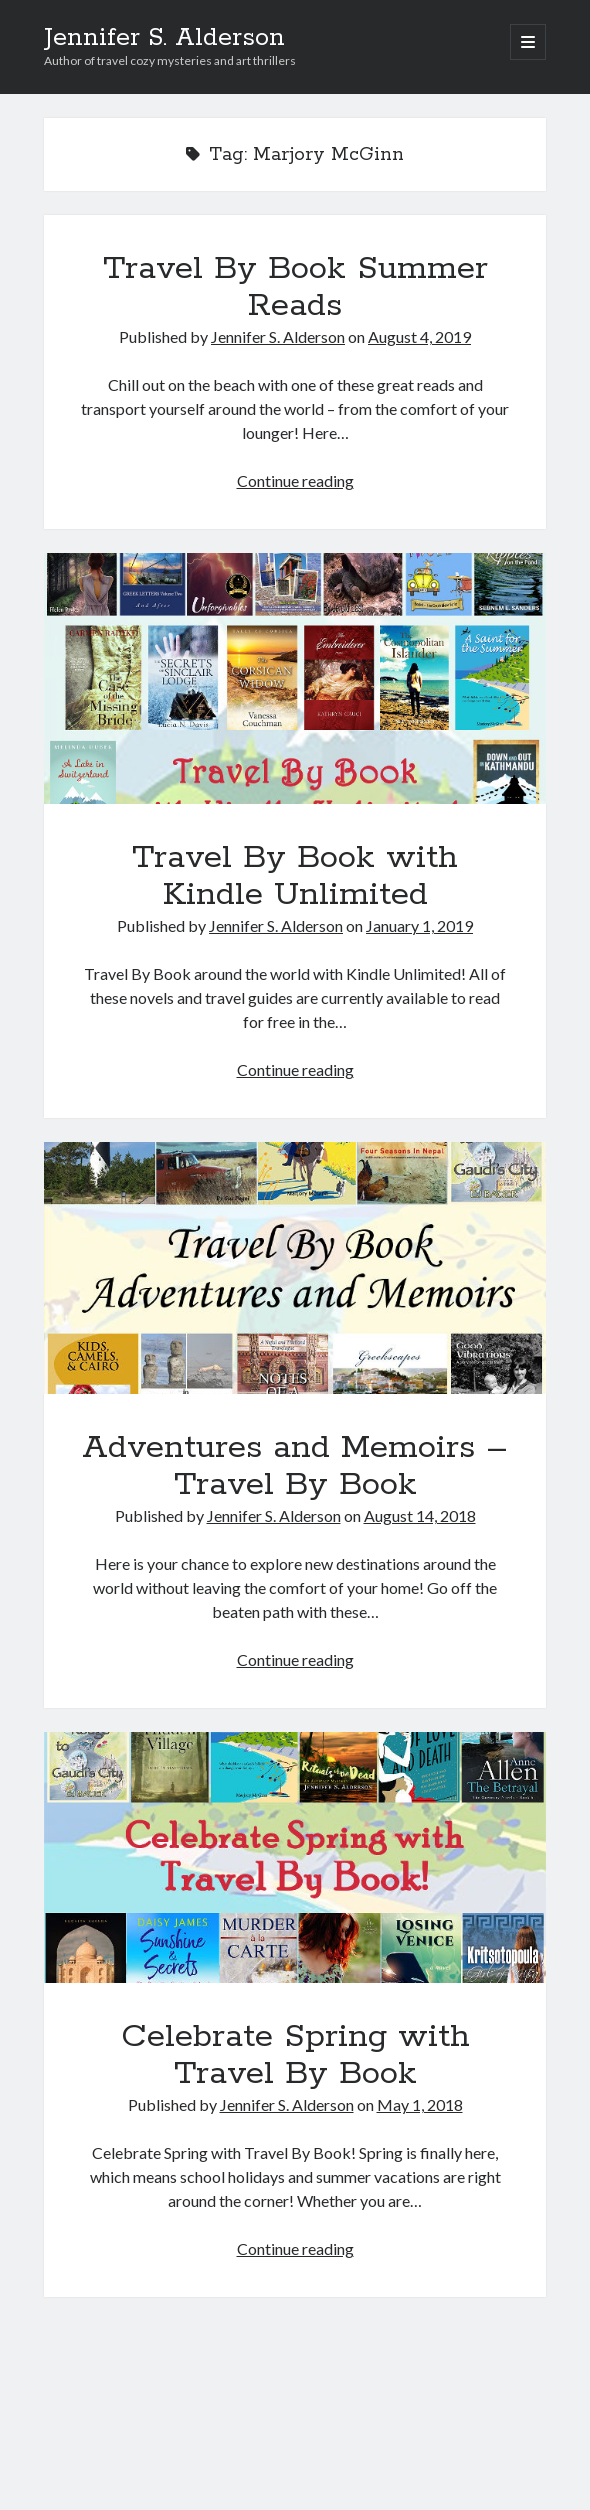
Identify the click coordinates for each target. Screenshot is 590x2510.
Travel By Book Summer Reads (295, 287)
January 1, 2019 (419, 925)
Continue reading (295, 480)
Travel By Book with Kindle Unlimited (295, 678)
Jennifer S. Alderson (164, 38)
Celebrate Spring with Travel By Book (295, 1857)
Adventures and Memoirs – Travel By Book (295, 1267)
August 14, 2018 (420, 1515)
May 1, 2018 (420, 2104)
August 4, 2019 (419, 336)
